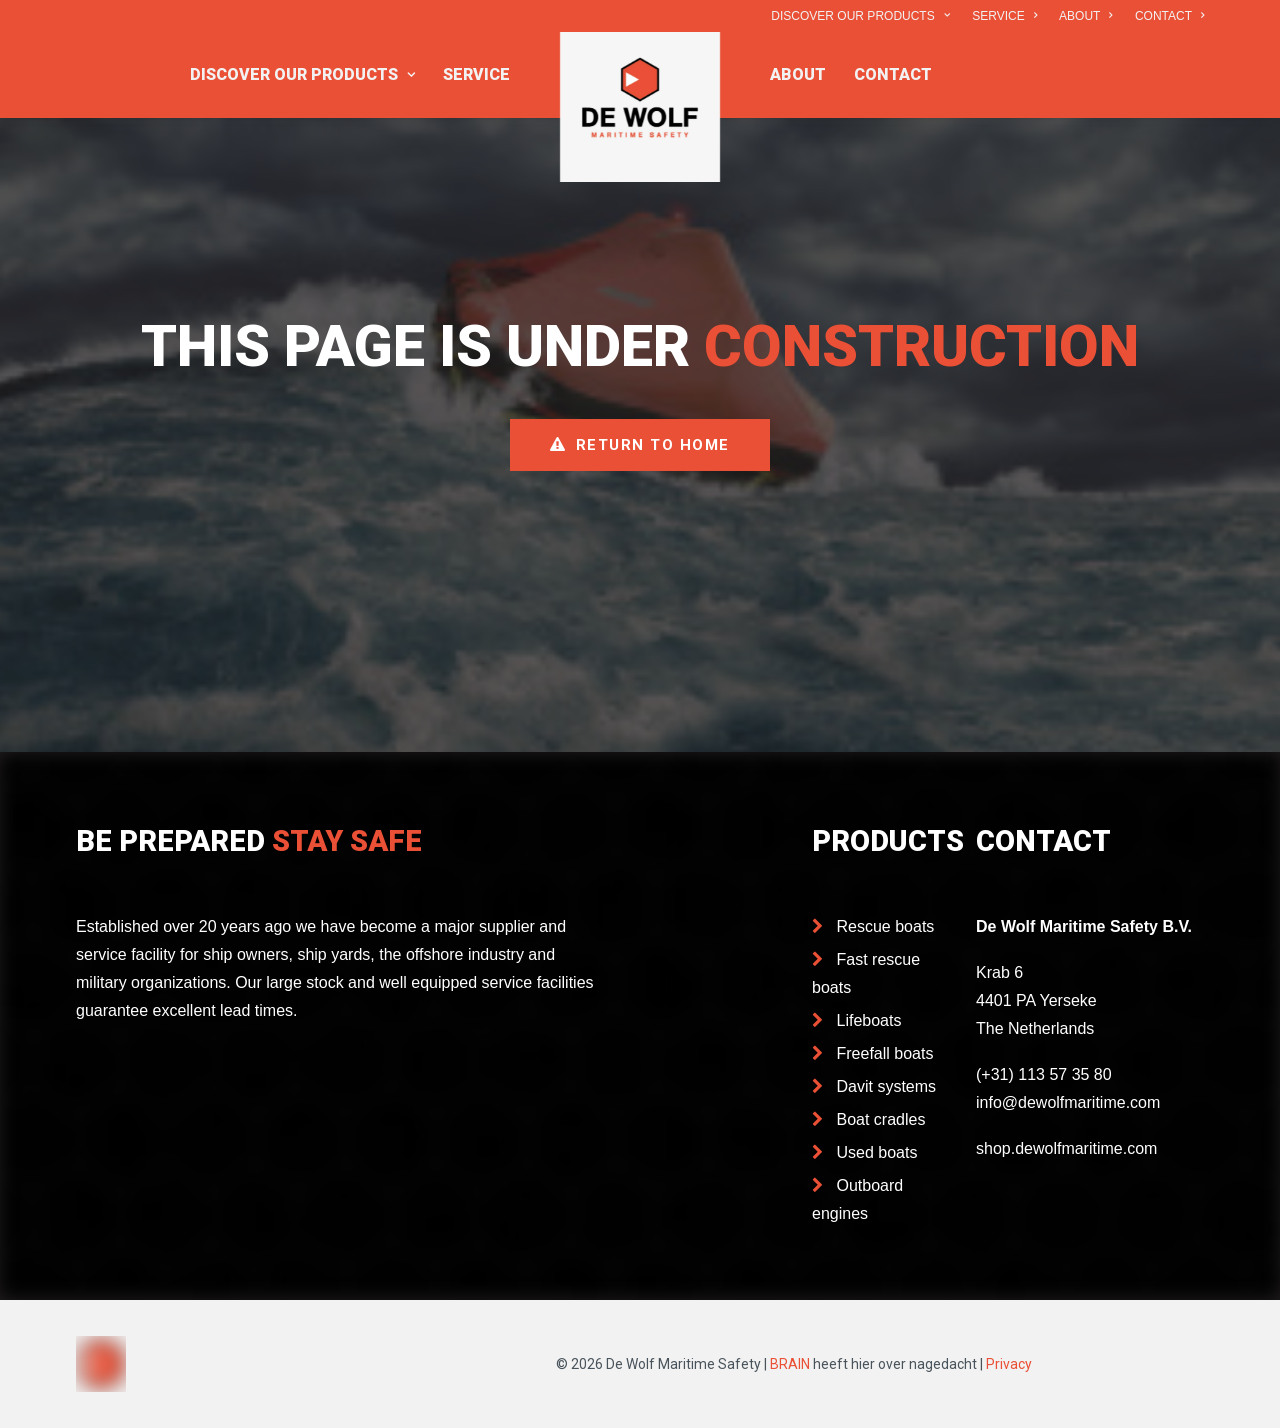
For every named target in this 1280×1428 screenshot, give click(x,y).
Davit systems (887, 1086)
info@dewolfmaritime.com (1068, 1102)
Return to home (640, 445)
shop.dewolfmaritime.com (1066, 1148)
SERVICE (1004, 16)
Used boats (877, 1152)
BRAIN (790, 1364)
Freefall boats (885, 1053)
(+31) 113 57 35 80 (1044, 1074)
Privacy (1009, 1364)
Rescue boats (886, 926)
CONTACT (1169, 16)
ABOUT (1085, 16)
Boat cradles (881, 1119)
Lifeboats (869, 1020)
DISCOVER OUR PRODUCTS (860, 16)
